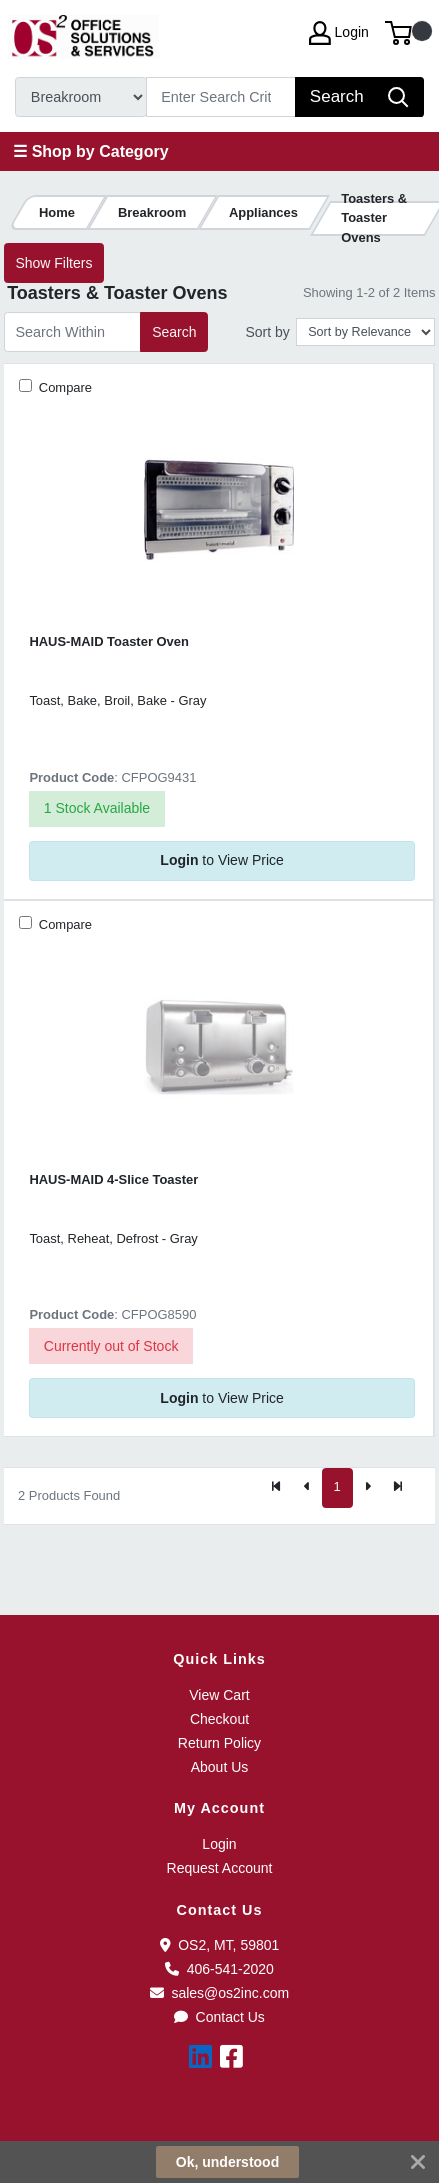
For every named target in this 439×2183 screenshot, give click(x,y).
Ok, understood (227, 2162)
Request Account (220, 1868)
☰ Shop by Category (90, 151)
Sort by (267, 332)
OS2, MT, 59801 (220, 1945)
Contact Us (219, 2017)
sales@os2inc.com (219, 1993)
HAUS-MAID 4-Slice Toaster (113, 1179)
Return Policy (219, 1743)
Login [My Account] (339, 33)
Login (219, 1844)
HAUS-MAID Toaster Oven (109, 641)
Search (174, 332)
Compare (63, 387)
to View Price (221, 860)
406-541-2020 (219, 1969)
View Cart (219, 1695)
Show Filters (53, 263)
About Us (220, 1767)
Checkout (219, 1719)
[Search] (221, 97)
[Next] (368, 1488)
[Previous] (307, 1488)
